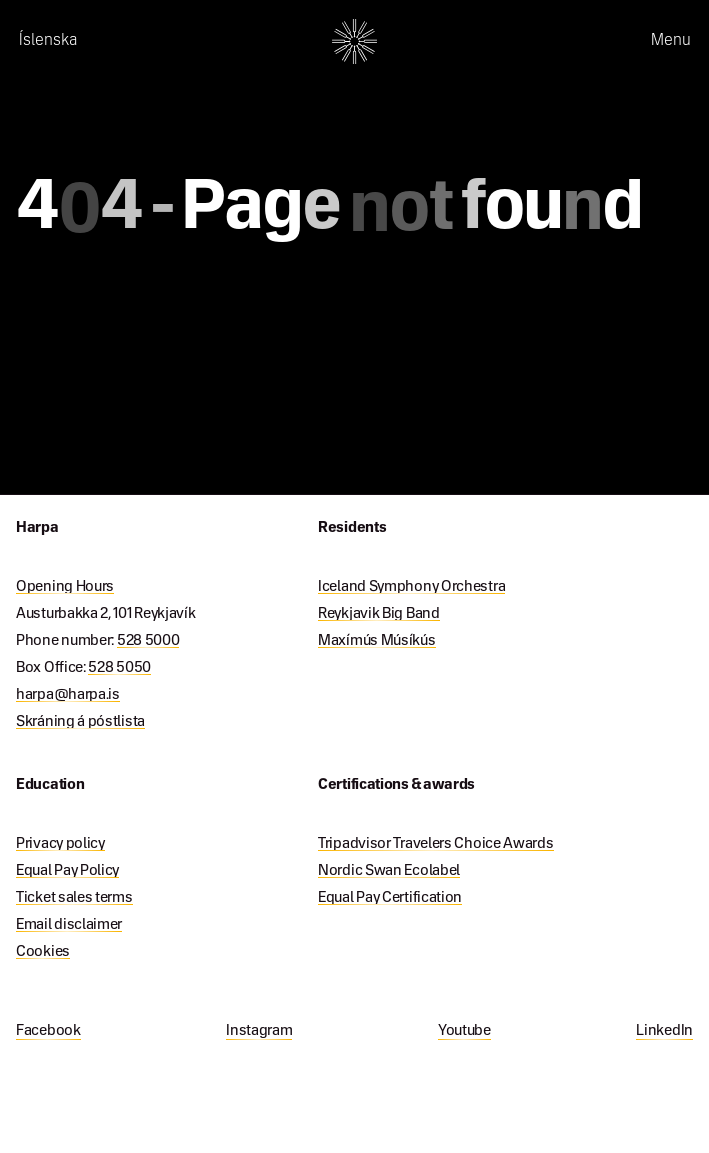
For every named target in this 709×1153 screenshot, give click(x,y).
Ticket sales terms (74, 898)
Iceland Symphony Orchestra (411, 587)
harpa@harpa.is (68, 695)
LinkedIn (664, 1031)
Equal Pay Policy (67, 871)
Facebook (48, 1031)
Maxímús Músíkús (377, 641)
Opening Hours (65, 587)
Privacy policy (60, 844)
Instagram (259, 1031)
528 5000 (148, 641)
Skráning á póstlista (80, 722)
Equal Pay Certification (390, 898)
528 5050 (119, 668)
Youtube (464, 1031)
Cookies (43, 952)
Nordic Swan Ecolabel (389, 871)
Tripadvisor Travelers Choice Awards (436, 844)
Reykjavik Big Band (379, 614)
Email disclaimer (69, 925)
